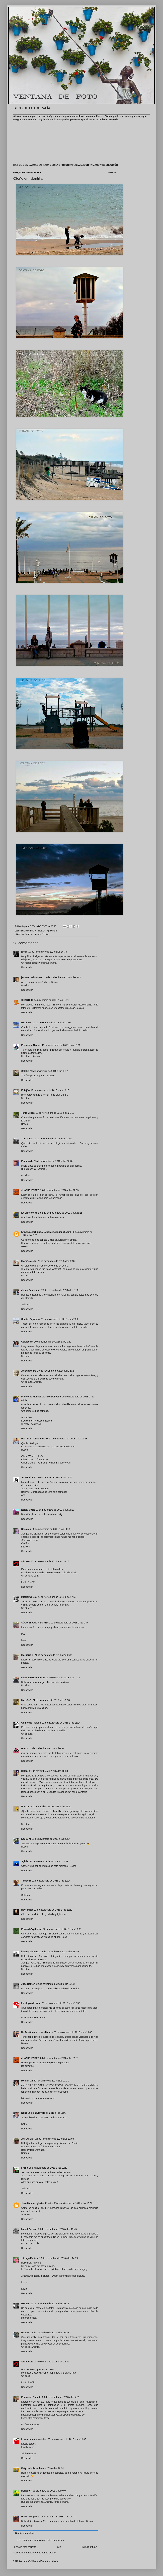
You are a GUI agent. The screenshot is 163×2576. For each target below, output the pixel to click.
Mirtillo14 (26, 1022)
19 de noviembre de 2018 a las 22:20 (53, 1161)
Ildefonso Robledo (31, 1677)
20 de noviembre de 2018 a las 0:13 (56, 1261)
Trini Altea (26, 1138)
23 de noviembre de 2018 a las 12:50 (61, 2003)
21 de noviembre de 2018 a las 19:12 (52, 1806)
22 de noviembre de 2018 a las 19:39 (59, 1951)
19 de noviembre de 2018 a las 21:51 (52, 1138)
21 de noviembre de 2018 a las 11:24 (61, 1722)
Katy (23, 2468)
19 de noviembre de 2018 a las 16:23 (50, 1000)
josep (24, 951)
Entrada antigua (89, 2547)
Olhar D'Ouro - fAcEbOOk (34, 1459)
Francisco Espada (31, 2397)
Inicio (58, 2547)
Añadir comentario (24, 2533)
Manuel (25, 2332)
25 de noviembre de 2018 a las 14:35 (58, 2258)
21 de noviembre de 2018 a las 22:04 (51, 1880)
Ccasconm (27, 1341)
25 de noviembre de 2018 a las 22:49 (50, 2361)
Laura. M (26, 1839)
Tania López (28, 1113)
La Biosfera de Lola (32, 1212)
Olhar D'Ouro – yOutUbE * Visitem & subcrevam (46, 1462)
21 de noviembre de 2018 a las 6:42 (53, 1655)
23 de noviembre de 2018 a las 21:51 (59, 2058)
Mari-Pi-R (26, 1700)
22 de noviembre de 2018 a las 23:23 (55, 1984)
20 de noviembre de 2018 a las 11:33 (68, 1438)
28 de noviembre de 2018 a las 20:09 (67, 2439)
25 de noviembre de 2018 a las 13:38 (73, 2203)
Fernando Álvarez (31, 1045)
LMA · (24, 1582)
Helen (24, 1771)
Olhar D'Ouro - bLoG (32, 1456)
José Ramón (28, 1984)
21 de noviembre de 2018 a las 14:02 (48, 1748)
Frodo (24, 2167)
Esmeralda (27, 1161)
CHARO (25, 1000)
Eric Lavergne (29, 2516)
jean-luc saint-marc (32, 977)
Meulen (25, 2080)
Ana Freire (27, 1477)
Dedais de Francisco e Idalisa (36, 1420)
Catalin (25, 1071)
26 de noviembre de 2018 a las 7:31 (60, 2397)
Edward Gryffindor (31, 1929)
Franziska (26, 1806)
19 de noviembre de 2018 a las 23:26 (63, 1212)
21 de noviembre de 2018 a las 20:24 (51, 1839)
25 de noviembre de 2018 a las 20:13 (49, 2303)
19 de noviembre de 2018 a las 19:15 (50, 1090)
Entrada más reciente (25, 2547)
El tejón (25, 1090)
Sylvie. (25, 1861)
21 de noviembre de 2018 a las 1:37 (69, 1622)
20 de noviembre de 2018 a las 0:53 (59, 1290)
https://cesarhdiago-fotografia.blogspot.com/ (46, 1232)
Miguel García (29, 1597)
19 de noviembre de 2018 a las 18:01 (61, 1045)
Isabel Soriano (29, 2229)
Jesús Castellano (30, 1290)
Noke (24, 2113)
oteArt (24, 1748)
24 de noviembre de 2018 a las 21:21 (49, 2080)
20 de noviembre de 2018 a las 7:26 (59, 1319)
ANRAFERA (27, 2138)
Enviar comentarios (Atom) (42, 2552)
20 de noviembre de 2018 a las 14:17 (55, 1509)
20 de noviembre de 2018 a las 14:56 (51, 1529)
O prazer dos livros (31, 1424)
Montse (25, 2303)
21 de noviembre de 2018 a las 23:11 (53, 1909)
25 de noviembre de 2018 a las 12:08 (54, 2138)
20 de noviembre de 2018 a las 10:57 (56, 1370)
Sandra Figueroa (30, 1319)
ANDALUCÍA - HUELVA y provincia (40, 931)
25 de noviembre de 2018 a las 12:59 (48, 2167)
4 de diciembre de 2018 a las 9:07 (48, 2490)
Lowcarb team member (34, 2439)
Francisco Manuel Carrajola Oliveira (41, 1396)
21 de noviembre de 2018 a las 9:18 (51, 1700)
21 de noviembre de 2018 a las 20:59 (49, 1861)
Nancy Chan (28, 1509)
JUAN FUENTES (30, 1190)
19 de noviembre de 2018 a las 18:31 (49, 1071)
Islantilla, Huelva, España (36, 934)
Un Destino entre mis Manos (37, 2032)
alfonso (25, 1561)
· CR (32, 1582)
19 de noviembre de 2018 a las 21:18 (55, 1113)
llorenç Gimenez (30, 1951)
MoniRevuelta (28, 1261)
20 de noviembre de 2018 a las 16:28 (50, 1561)
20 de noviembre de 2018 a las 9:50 (52, 1341)
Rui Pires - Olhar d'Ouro (34, 1438)
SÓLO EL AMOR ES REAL (35, 1622)
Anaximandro (28, 1370)
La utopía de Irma (31, 2003)
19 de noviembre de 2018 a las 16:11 (63, 977)
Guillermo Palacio (31, 1722)
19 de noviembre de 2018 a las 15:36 (47, 951)
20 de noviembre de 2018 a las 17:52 (57, 1597)
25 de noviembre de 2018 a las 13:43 (57, 2229)
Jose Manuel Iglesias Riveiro (37, 2203)
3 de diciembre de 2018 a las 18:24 (45, 2468)
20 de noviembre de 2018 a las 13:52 (53, 1477)
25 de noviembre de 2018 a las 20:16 (49, 2332)
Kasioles (26, 1529)
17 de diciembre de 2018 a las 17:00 (57, 2516)
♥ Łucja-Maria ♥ (29, 2258)
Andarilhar (26, 1417)
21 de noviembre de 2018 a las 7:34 (61, 1677)
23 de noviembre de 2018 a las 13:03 (73, 2032)
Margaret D (27, 1655)
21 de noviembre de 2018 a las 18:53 (48, 1771)
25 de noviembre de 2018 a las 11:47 (47, 2113)
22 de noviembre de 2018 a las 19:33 (62, 1929)
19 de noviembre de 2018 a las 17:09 (51, 1022)
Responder (27, 967)
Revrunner (27, 1909)
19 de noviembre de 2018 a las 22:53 (59, 1190)
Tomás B (26, 1880)
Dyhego (25, 2490)
